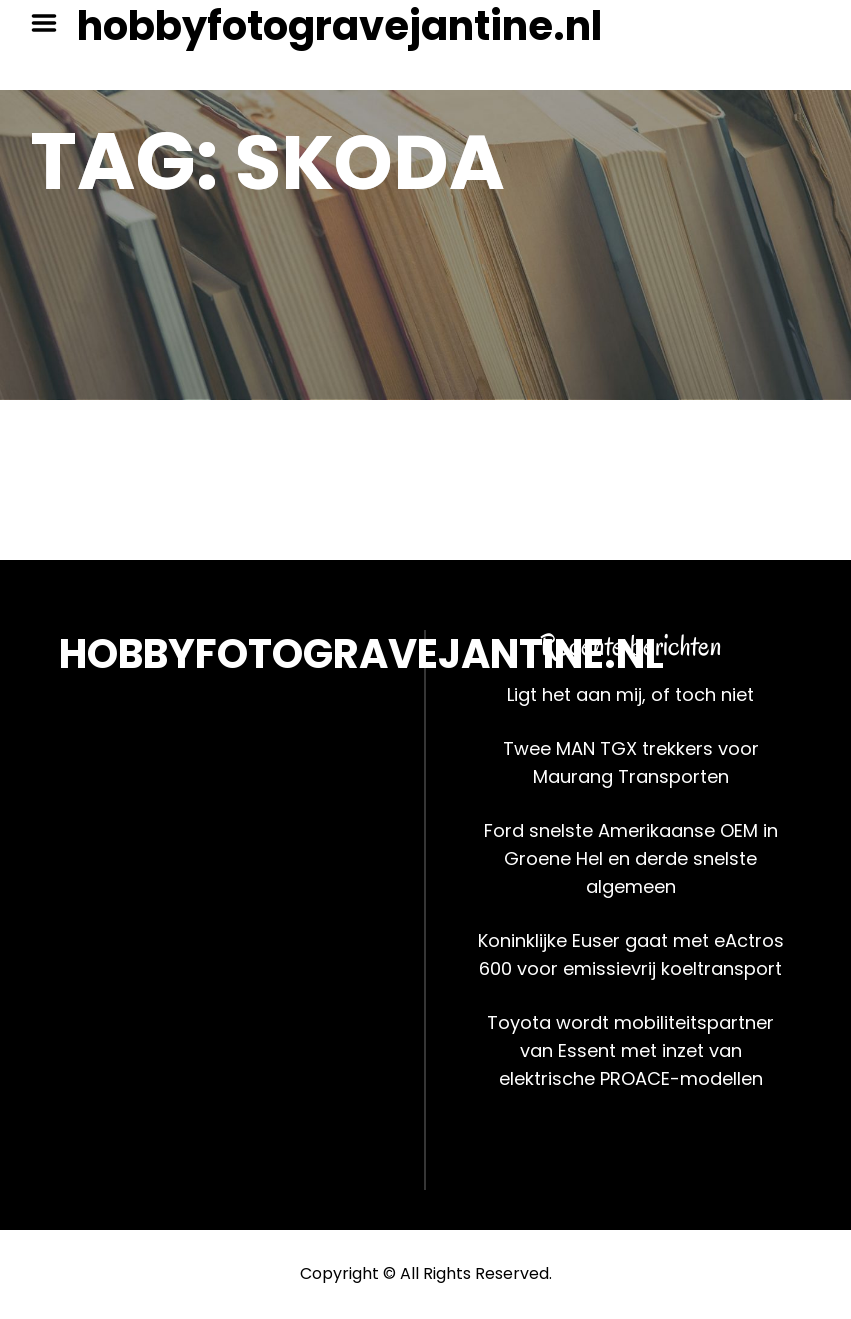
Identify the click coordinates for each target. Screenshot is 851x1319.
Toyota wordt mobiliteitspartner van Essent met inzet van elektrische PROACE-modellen (630, 1050)
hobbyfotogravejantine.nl (339, 26)
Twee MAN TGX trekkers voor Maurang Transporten (631, 762)
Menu (51, 23)
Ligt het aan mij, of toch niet (630, 694)
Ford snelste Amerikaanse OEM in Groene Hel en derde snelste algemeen (631, 858)
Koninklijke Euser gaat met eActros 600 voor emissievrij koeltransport (631, 954)
